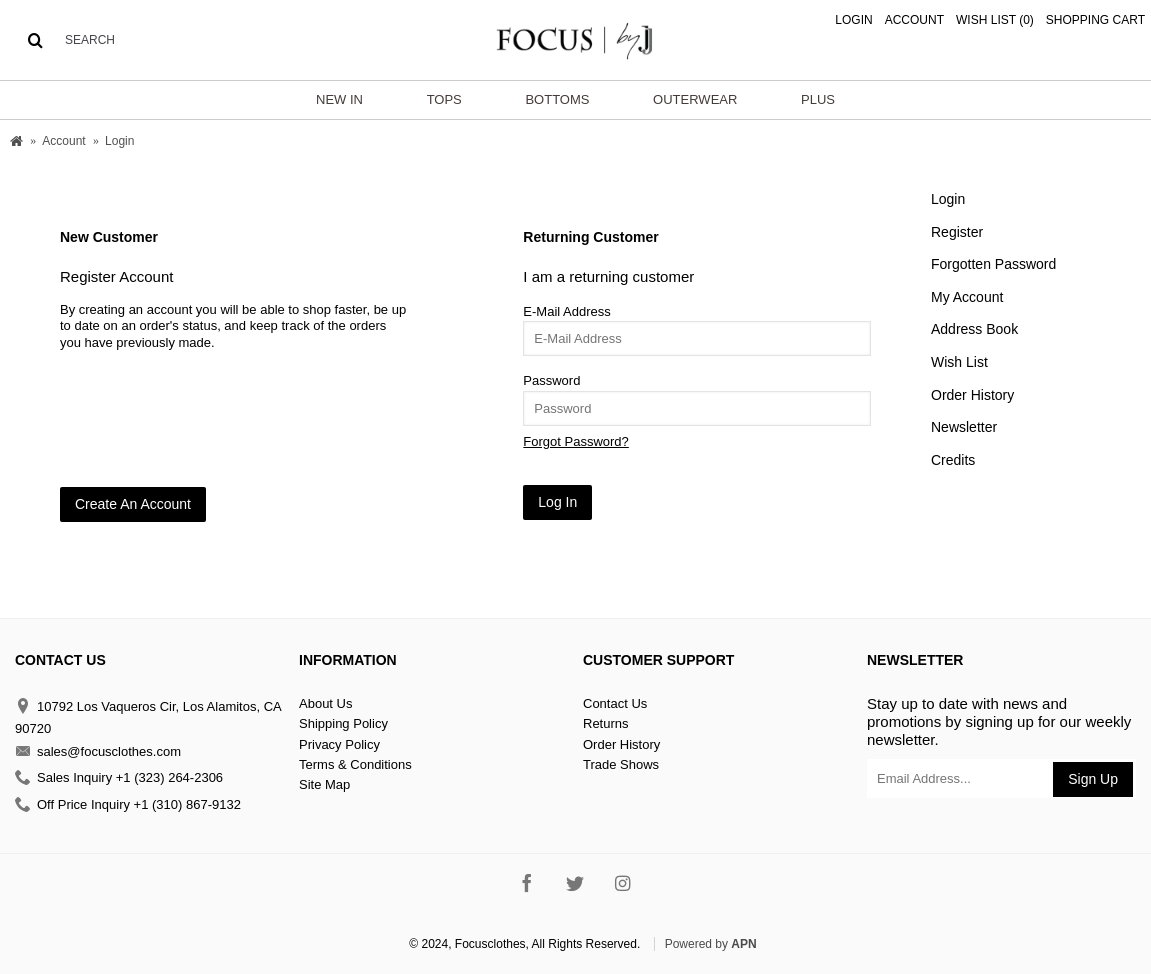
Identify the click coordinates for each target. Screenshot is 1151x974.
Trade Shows (621, 764)
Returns (606, 723)
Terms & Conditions (355, 764)
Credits (953, 460)
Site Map (324, 784)
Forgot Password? (576, 441)
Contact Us (615, 703)
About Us (325, 703)
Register (957, 232)
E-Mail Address (566, 311)
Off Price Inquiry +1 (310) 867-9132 (128, 804)
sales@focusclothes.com (98, 751)
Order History (972, 395)
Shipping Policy (343, 723)
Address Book (974, 329)
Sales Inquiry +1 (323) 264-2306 (119, 778)
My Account (967, 297)
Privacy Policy (339, 744)
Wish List (959, 362)
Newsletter (964, 427)
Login (948, 199)
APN (743, 944)
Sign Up (1093, 779)
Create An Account (133, 504)
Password (551, 380)
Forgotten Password (993, 264)
